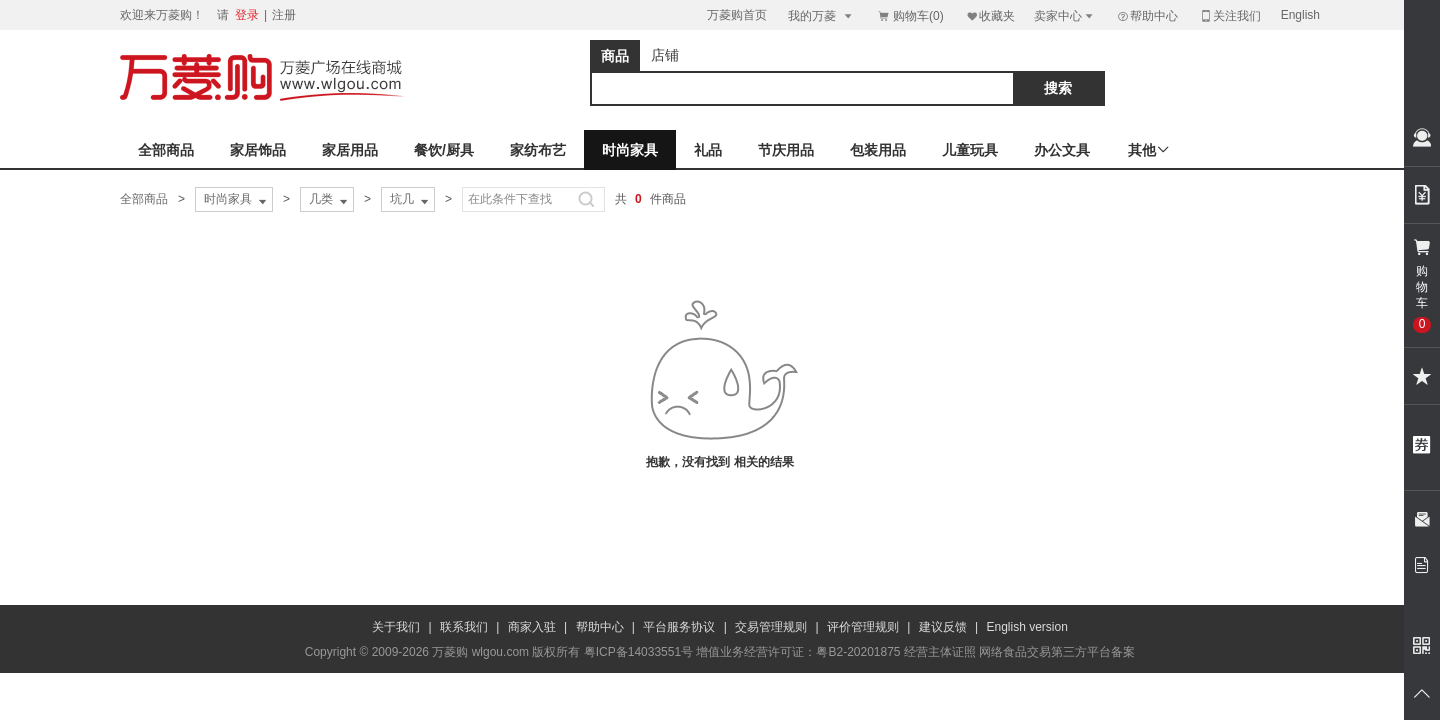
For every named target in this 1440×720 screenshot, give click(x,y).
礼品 (708, 150)
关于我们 (396, 627)
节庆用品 (786, 150)
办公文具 (1062, 150)
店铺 (665, 55)
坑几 (411, 200)
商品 (615, 56)
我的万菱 (821, 15)
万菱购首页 (737, 15)
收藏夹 (990, 15)
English (1300, 15)
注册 (284, 15)
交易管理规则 (771, 627)
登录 (247, 15)
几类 (330, 200)
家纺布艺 (538, 150)
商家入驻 (532, 627)
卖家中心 (1065, 15)
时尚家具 (630, 150)
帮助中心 (1147, 16)
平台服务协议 (679, 627)
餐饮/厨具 (444, 150)
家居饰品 (258, 150)
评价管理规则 (863, 627)
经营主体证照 (940, 652)
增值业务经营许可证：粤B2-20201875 (798, 652)
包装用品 (878, 150)
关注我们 (1230, 15)
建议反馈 (943, 627)
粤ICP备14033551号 (638, 652)
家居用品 (350, 150)
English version (1027, 627)
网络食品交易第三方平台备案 (1057, 652)
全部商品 (166, 150)
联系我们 (464, 627)
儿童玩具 (970, 150)
